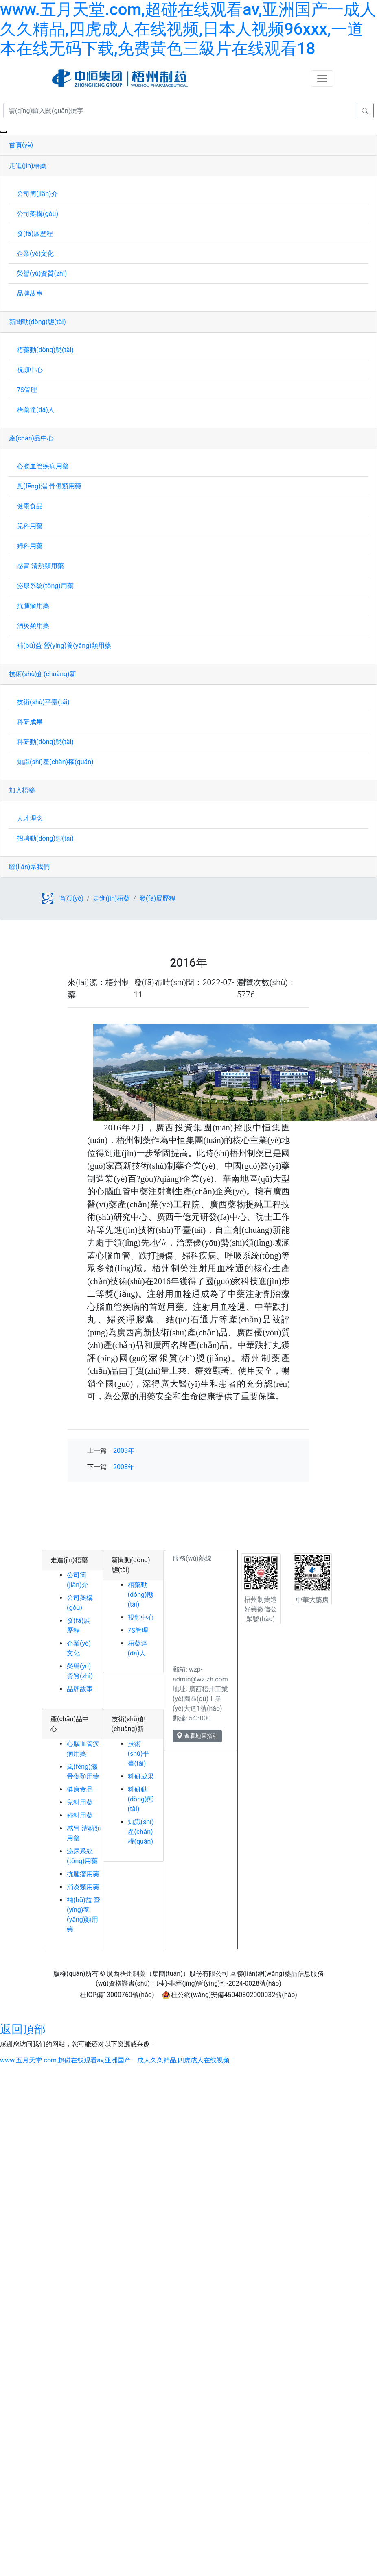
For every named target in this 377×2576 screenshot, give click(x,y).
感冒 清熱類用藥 (40, 566)
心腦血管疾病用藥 (43, 466)
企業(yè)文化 (35, 253)
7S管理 (27, 390)
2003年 (123, 1451)
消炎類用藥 (33, 625)
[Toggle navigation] (322, 78)
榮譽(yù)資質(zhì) (42, 273)
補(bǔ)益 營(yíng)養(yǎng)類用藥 (64, 645)
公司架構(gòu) (37, 214)
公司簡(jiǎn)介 (37, 194)
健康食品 (30, 506)
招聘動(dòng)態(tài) (45, 838)
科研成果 (30, 722)
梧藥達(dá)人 (36, 410)
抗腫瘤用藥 (33, 606)
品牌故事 (30, 293)
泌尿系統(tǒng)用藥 (45, 586)
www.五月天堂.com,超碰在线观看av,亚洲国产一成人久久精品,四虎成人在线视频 (115, 2060)
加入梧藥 (22, 790)
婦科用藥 (30, 546)
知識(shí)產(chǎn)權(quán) (55, 762)
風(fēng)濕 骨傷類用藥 (49, 486)
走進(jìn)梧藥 (27, 166)
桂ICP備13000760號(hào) (117, 1995)
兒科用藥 (30, 526)
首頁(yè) (21, 145)
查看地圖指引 (197, 1735)
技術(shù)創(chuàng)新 (42, 674)
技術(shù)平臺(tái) (43, 702)
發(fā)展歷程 (35, 233)
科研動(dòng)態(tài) (45, 742)
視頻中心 (30, 370)
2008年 (123, 1467)
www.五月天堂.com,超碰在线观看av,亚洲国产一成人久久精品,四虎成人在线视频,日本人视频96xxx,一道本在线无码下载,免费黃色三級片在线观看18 (188, 29)
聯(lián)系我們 (29, 867)
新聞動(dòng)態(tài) (37, 322)
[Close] (3, 132)
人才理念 (30, 818)
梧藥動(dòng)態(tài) (45, 350)
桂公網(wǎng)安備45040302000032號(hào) (234, 1995)
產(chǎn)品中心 (31, 438)
